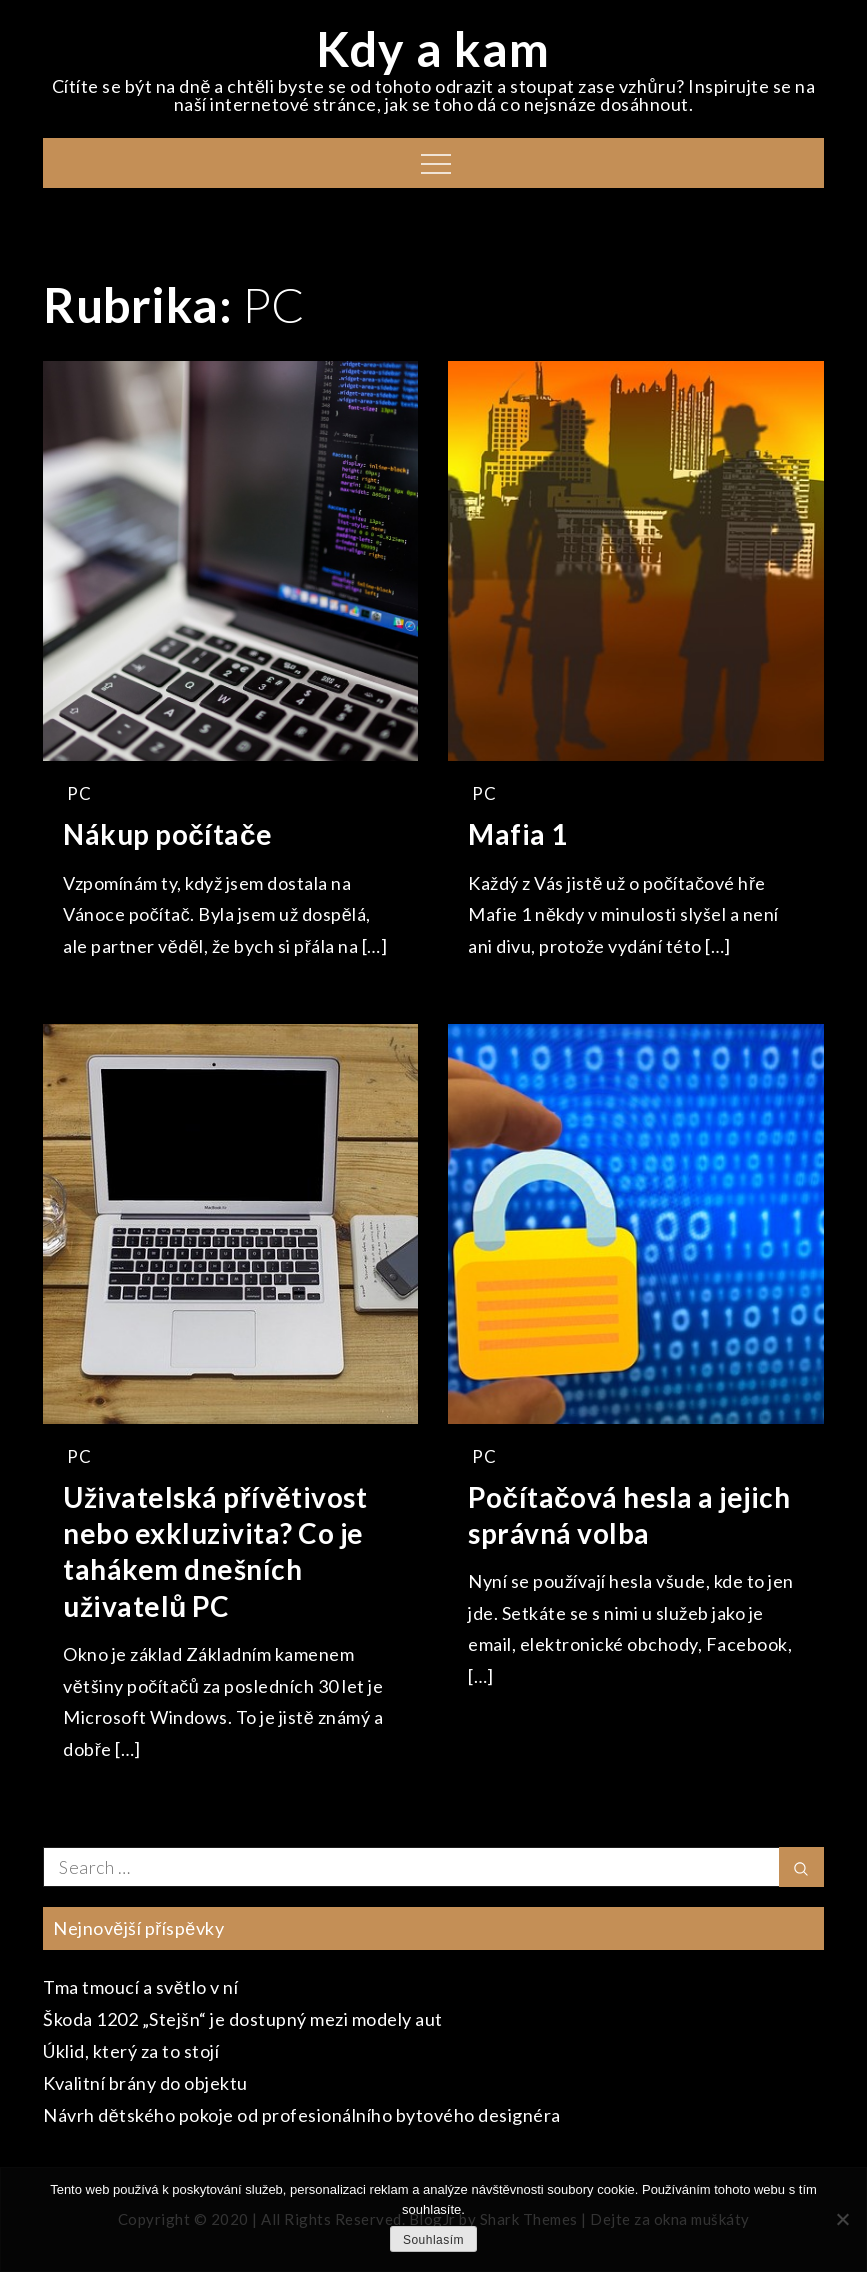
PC (79, 793)
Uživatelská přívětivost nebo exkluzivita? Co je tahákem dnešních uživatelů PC (215, 1551)
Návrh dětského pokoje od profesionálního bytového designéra (302, 2115)
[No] (842, 2219)
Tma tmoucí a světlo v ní (140, 1987)
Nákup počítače (167, 834)
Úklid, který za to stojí (131, 2051)
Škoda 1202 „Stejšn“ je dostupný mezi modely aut (243, 2019)
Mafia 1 (518, 834)
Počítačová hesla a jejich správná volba (629, 1515)
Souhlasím (433, 2240)
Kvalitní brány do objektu (145, 2083)
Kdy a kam (433, 48)
